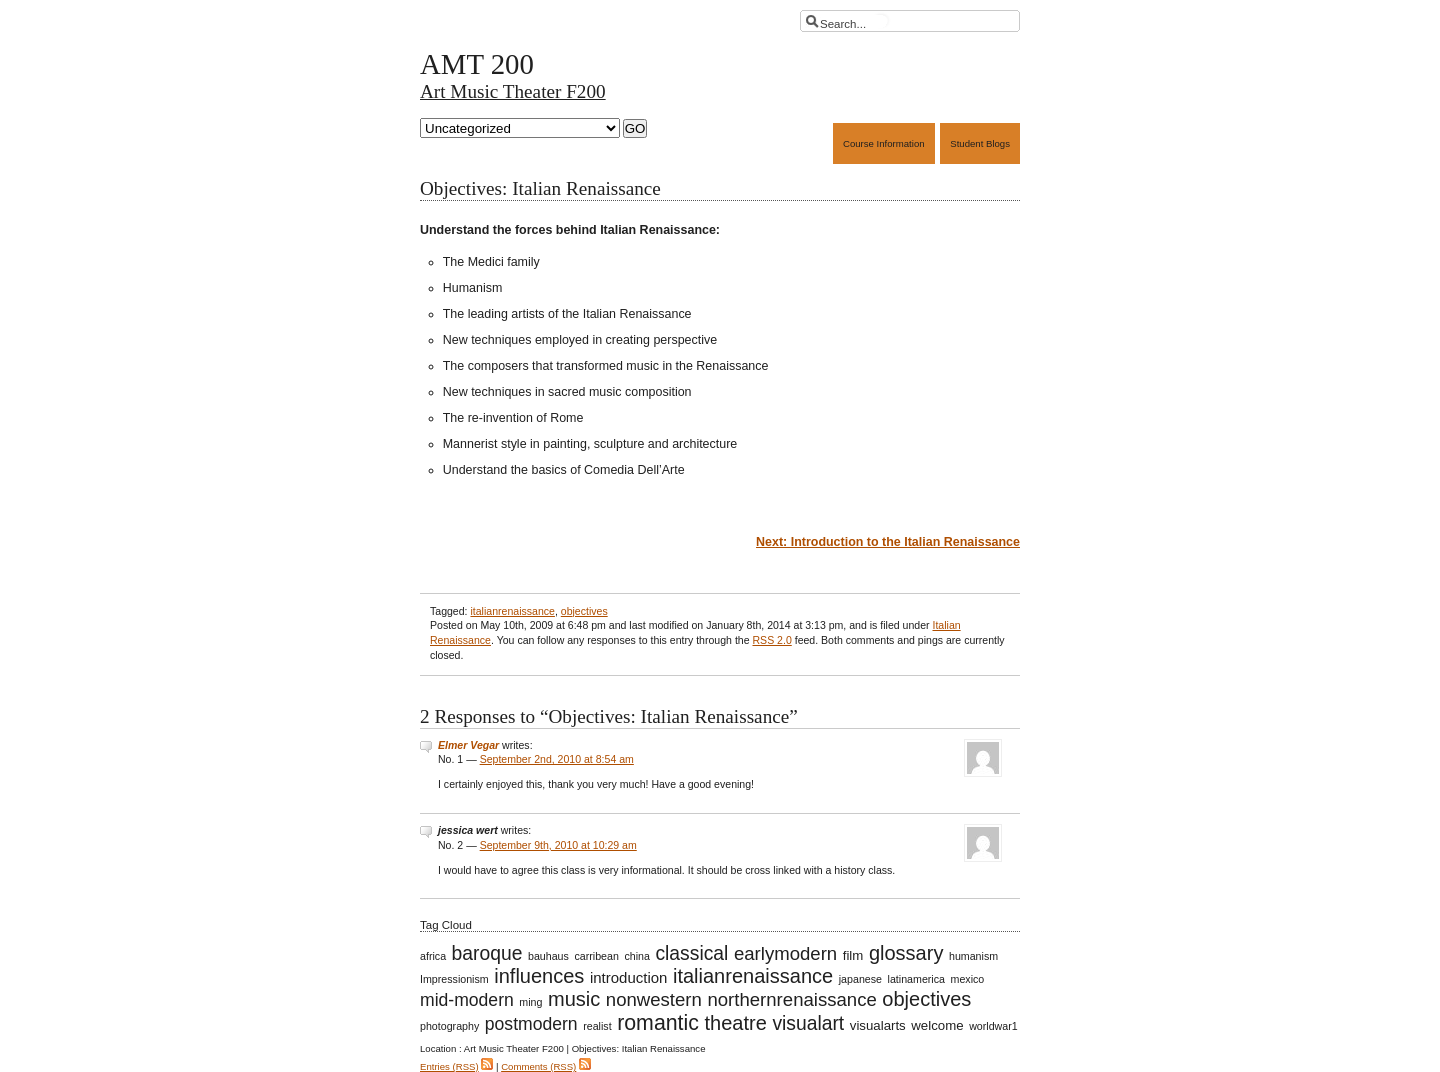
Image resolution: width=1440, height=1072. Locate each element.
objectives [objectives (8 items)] (926, 999)
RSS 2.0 (771, 640)
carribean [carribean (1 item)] (596, 956)
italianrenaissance (512, 611)
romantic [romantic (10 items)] (658, 1023)
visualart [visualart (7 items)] (808, 1023)
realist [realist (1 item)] (597, 1026)
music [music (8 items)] (574, 999)
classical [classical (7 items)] (691, 953)
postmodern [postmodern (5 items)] (531, 1024)
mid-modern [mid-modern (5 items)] (467, 1000)
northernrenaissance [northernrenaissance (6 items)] (791, 999)
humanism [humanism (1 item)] (973, 956)
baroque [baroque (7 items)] (487, 953)
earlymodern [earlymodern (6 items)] (785, 953)
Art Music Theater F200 (513, 91)
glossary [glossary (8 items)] (906, 953)
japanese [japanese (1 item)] (860, 979)
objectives (584, 611)
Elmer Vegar (468, 745)
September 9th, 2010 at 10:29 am (558, 845)
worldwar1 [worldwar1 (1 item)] (993, 1026)
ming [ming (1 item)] (530, 1002)
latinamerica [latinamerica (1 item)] (916, 979)
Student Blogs (980, 143)
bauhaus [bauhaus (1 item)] (548, 956)
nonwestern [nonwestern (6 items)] (654, 999)
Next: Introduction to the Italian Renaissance (888, 542)
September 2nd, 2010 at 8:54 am (557, 759)
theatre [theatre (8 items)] (736, 1023)
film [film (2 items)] (853, 955)
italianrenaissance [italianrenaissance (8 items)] (753, 976)
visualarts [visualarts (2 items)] (878, 1025)
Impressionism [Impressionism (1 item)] (454, 979)
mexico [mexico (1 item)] (968, 979)
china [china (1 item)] (636, 956)
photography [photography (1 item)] (449, 1026)
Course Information (884, 143)
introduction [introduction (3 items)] (628, 977)
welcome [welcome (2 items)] (937, 1025)
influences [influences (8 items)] (539, 976)
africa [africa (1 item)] (433, 956)
